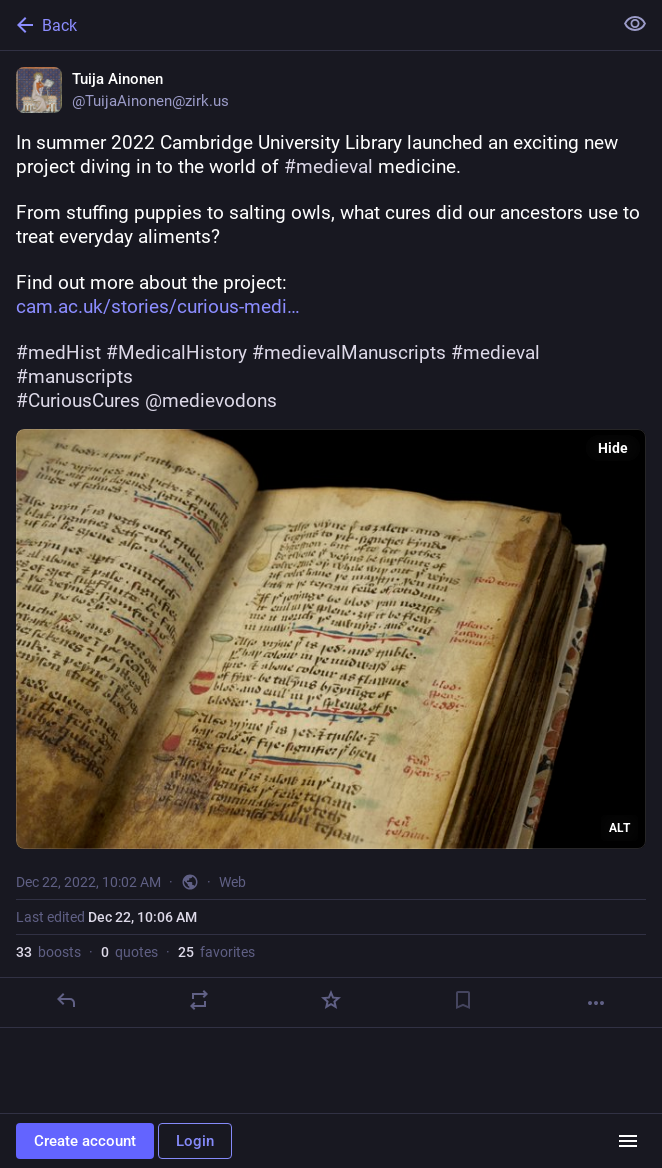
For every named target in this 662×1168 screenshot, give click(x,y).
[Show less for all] (635, 24)
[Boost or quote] (199, 1000)
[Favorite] (331, 1000)
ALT (619, 828)
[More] (596, 1003)
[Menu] (628, 1141)
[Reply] (66, 1000)
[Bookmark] (463, 1000)
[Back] (304, 25)
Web (232, 882)
